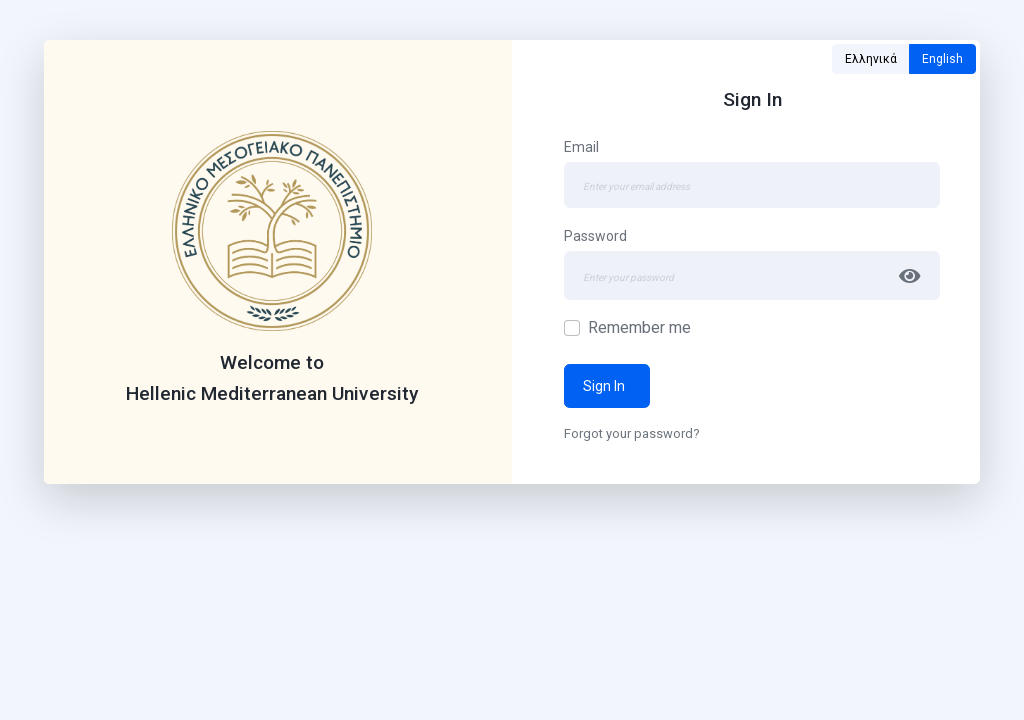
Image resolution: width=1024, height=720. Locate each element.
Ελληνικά (871, 59)
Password (595, 236)
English (942, 59)
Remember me (639, 327)
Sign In (607, 386)
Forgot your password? (632, 433)
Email (581, 147)
